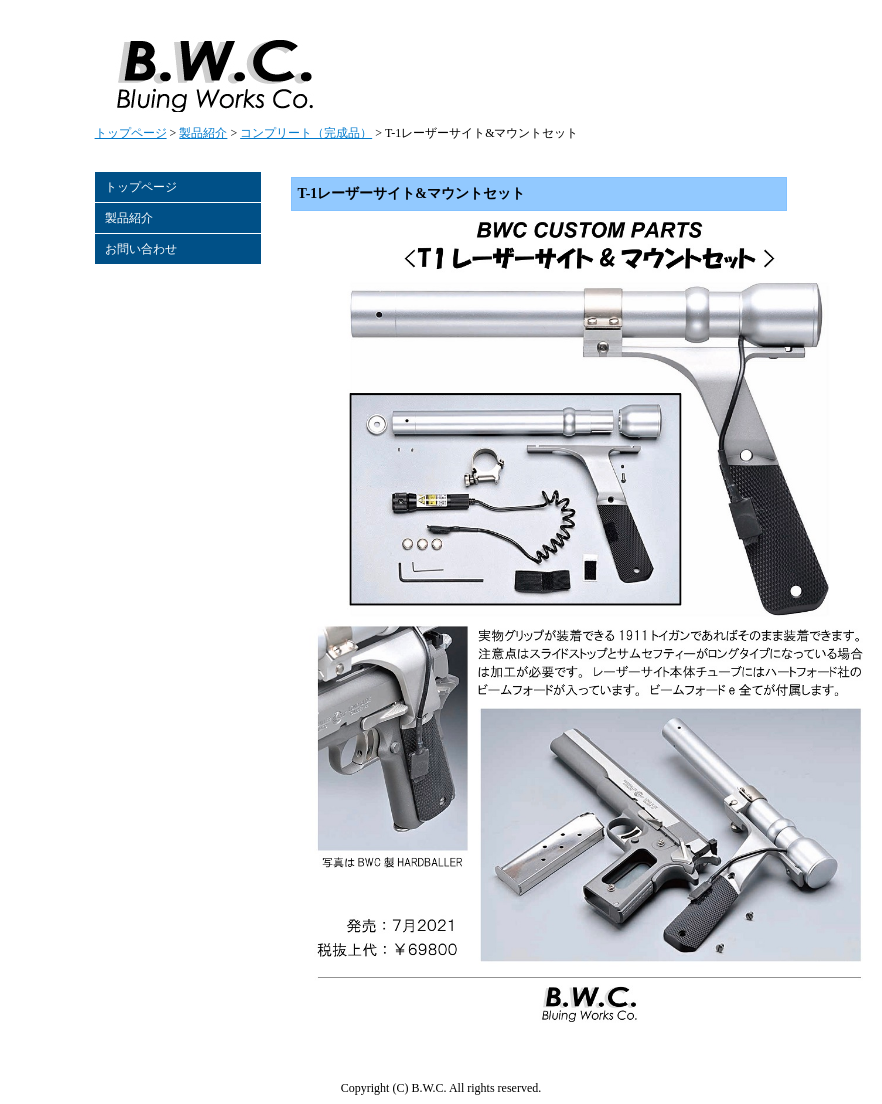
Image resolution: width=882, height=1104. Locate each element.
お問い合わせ (141, 249)
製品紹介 (203, 133)
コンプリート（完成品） (306, 133)
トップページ (131, 133)
